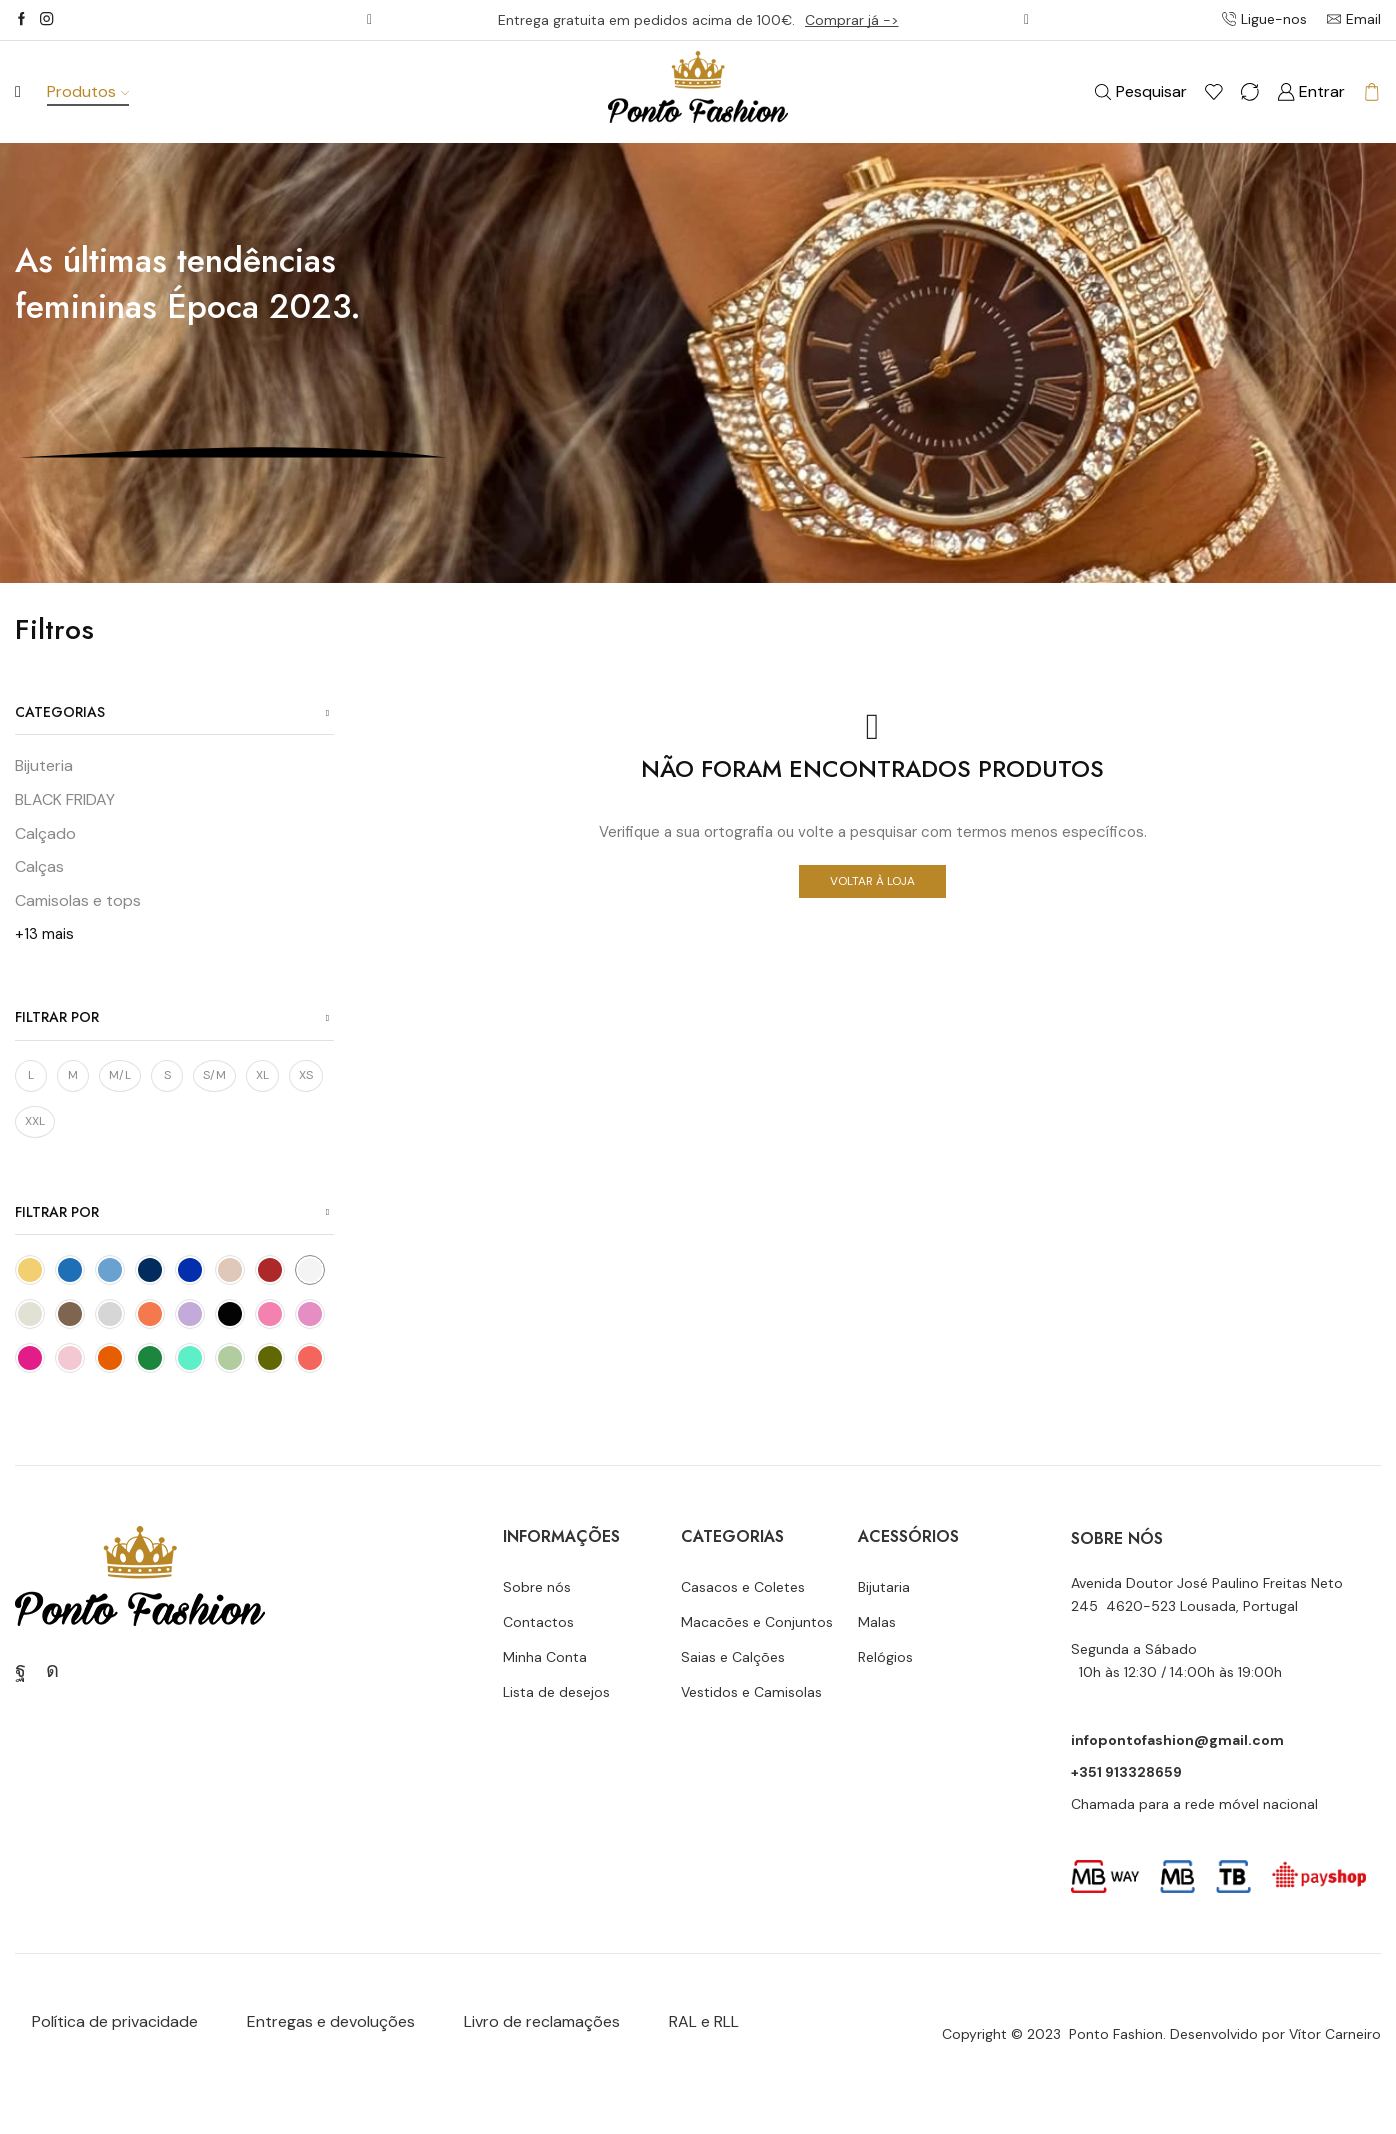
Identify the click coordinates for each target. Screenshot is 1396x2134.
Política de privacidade (115, 2021)
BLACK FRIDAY (65, 799)
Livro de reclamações (542, 2021)
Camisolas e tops (78, 900)
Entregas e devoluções (331, 2021)
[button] (369, 20)
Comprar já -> (852, 20)
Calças (39, 866)
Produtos (88, 91)
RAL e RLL (704, 2021)
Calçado (45, 833)
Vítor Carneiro (1335, 2034)
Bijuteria (44, 765)
